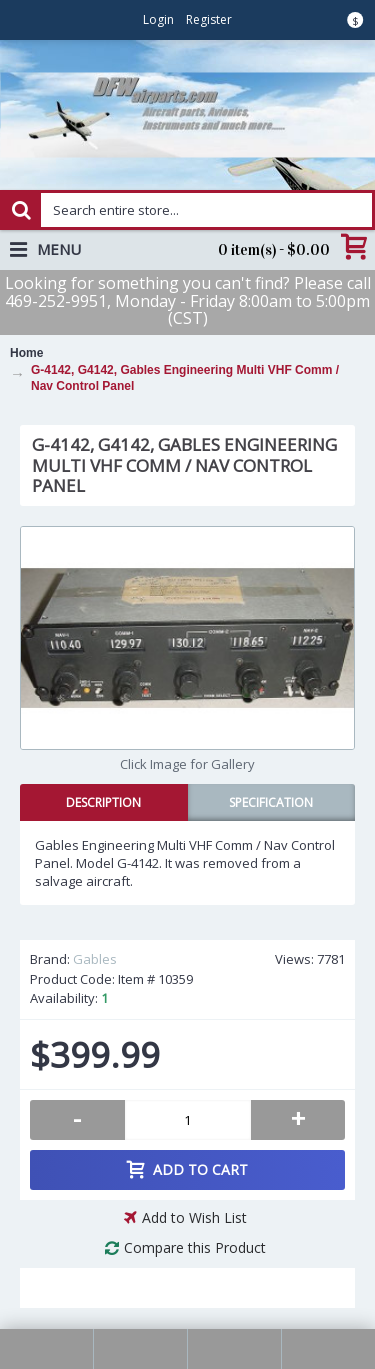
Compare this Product (195, 1247)
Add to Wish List (194, 1217)
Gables (95, 959)
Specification (271, 802)
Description (103, 802)
